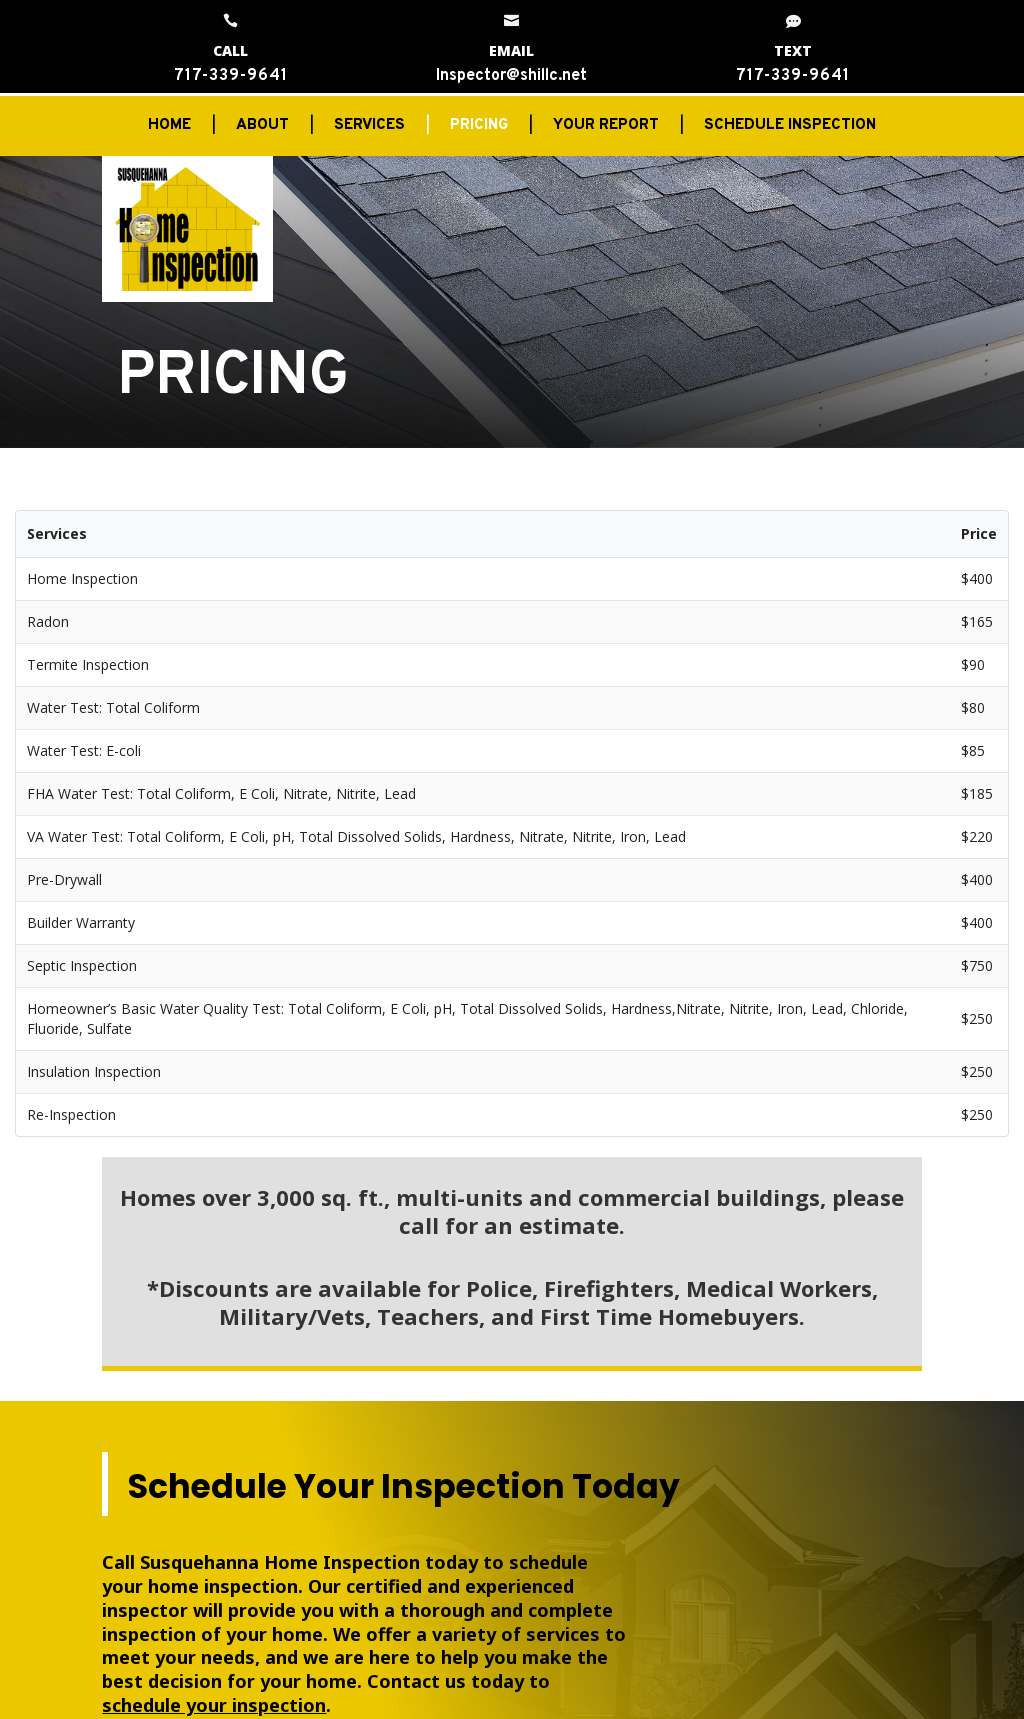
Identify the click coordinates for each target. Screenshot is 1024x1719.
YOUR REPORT (606, 127)
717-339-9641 (231, 76)
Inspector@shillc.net (511, 76)
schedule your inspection (214, 1705)
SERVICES (369, 127)
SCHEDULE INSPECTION (790, 127)
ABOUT (262, 127)
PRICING (479, 127)
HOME (169, 127)
